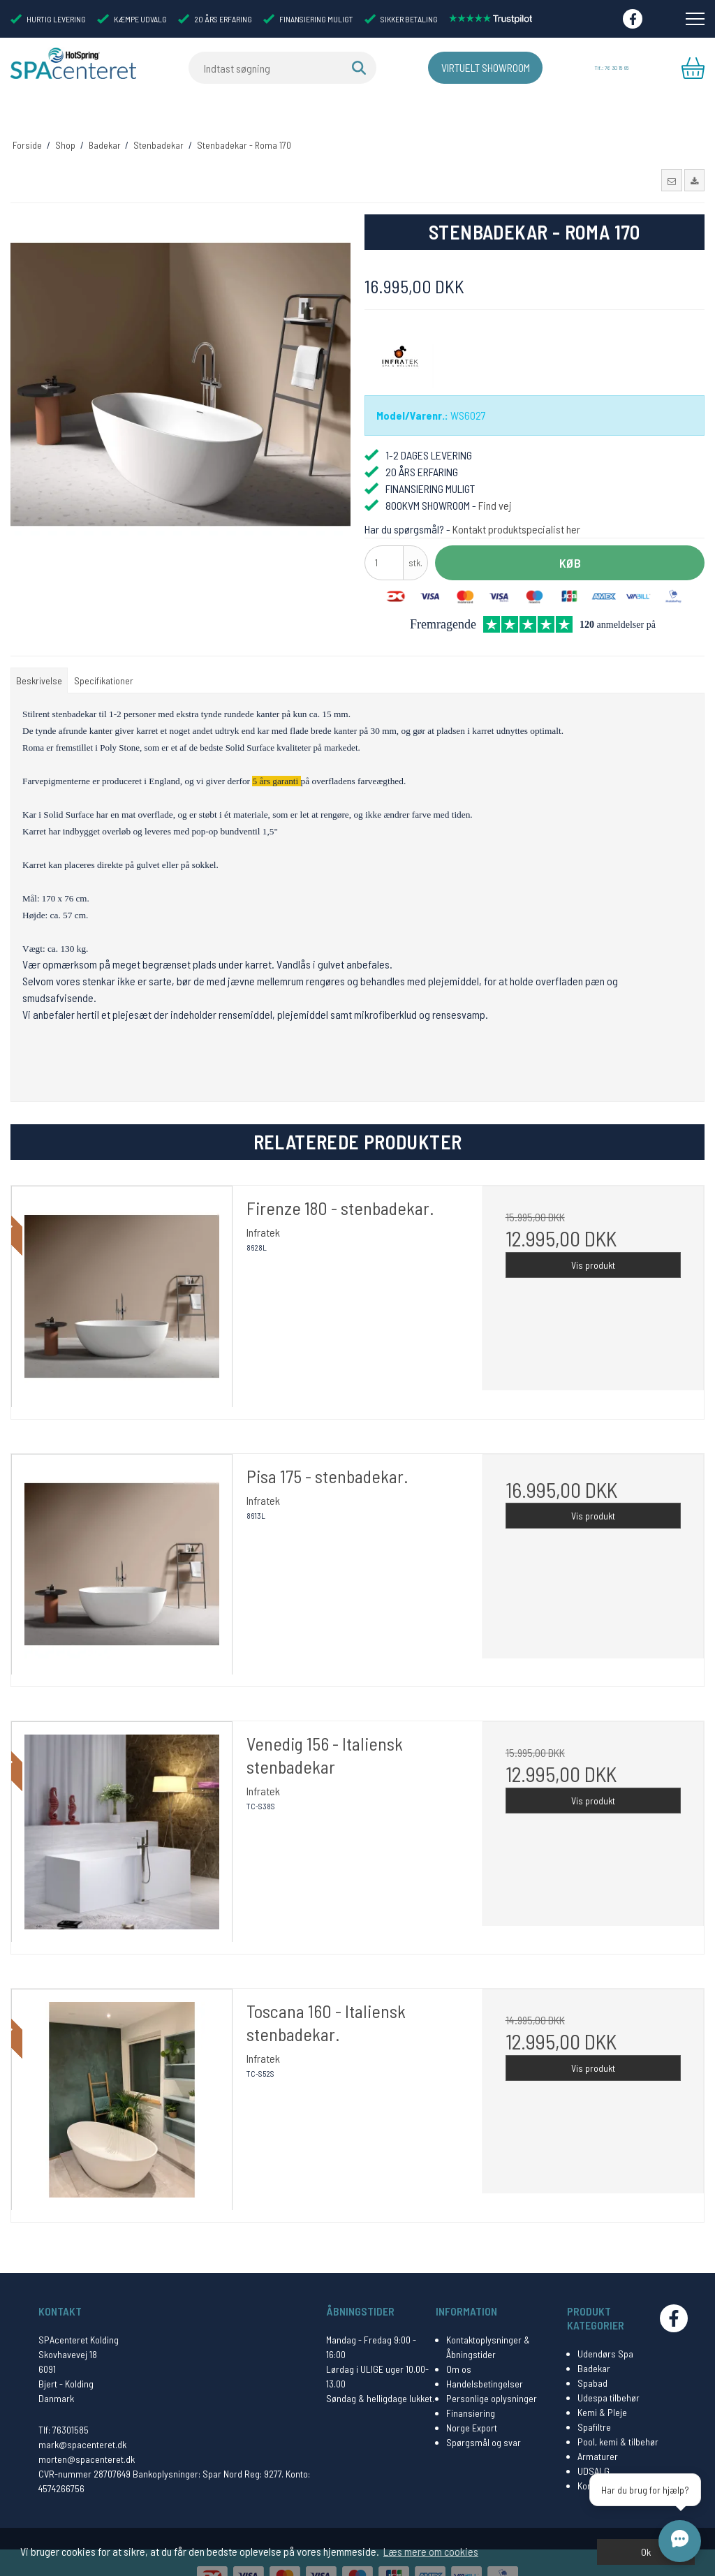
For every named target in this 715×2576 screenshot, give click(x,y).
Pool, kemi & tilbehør (617, 2415)
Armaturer (597, 2430)
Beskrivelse (39, 655)
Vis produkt (593, 1238)
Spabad (592, 2356)
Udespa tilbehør (608, 2371)
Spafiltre (594, 2400)
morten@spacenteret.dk (86, 2432)
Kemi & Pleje (602, 2386)
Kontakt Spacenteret (617, 2459)
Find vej (495, 478)
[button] (671, 154)
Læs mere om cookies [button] (430, 2551)
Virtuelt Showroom (462, 67)
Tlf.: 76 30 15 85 (610, 67)
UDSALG (593, 2444)
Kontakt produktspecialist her (516, 502)
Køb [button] (570, 536)
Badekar (593, 2342)
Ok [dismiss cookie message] (646, 2552)
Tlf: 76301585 (63, 2403)
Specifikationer (103, 655)
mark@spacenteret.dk (82, 2418)
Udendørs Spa (605, 2327)
